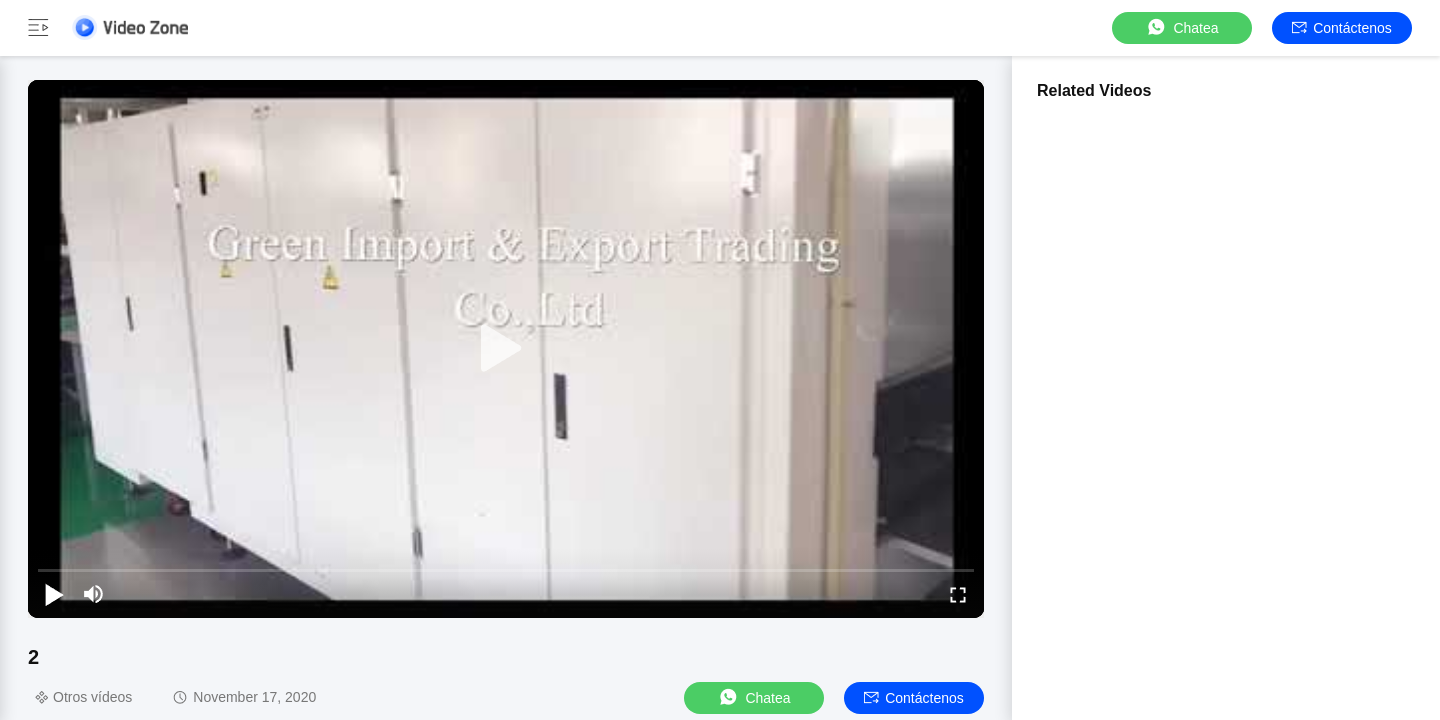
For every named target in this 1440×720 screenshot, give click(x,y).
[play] (506, 349)
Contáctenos (1342, 28)
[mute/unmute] (94, 594)
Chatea (1181, 27)
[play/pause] (54, 594)
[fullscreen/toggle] (958, 594)
